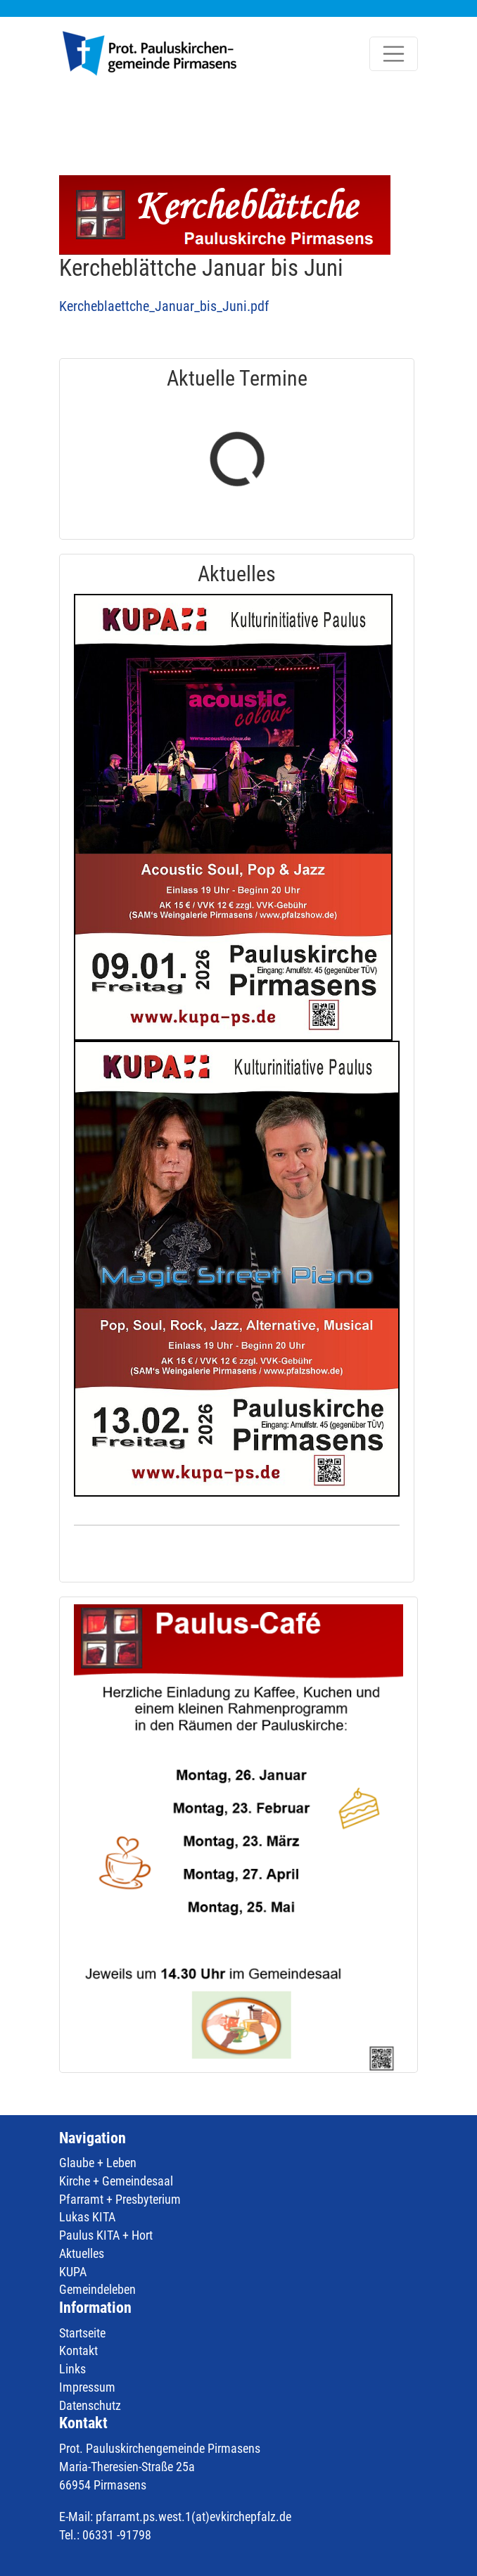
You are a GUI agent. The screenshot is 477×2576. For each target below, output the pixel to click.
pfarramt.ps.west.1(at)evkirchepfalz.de (193, 2516)
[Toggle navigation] (394, 54)
